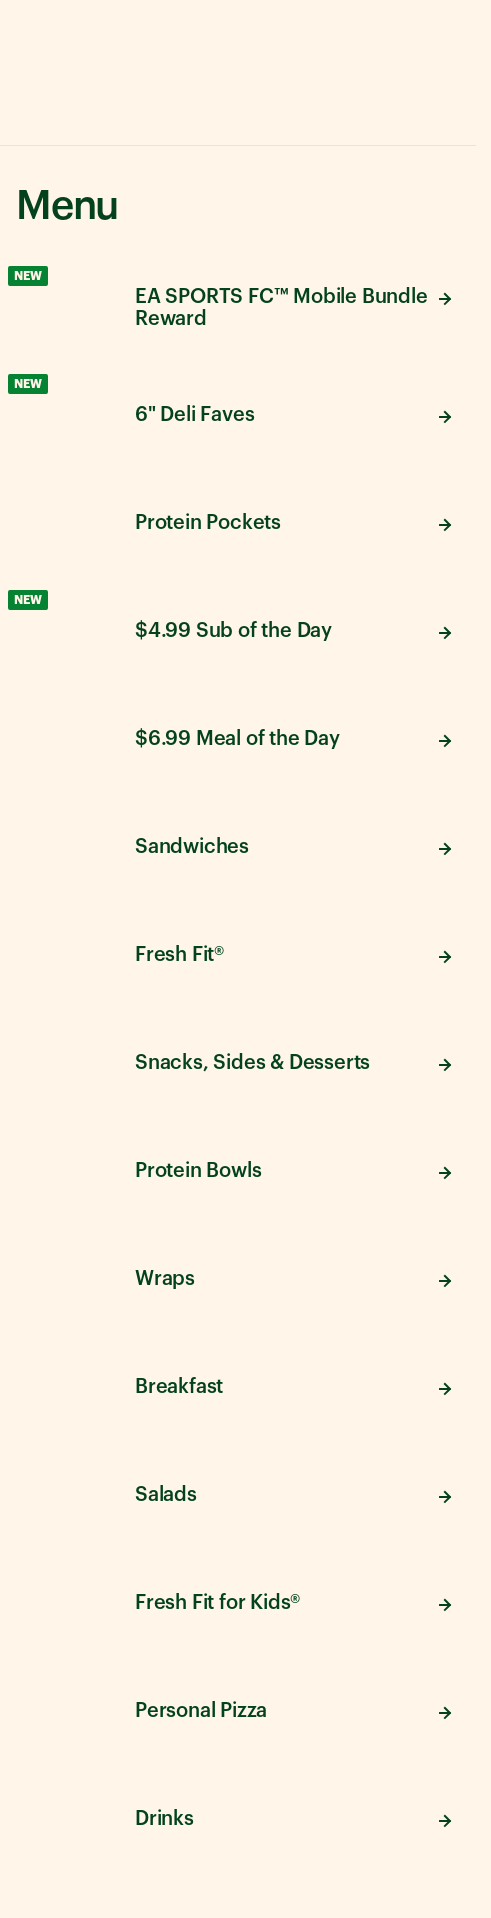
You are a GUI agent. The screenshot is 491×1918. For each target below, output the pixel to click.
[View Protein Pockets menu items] (238, 520)
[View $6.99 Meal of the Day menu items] (238, 736)
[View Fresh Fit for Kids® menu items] (238, 1600)
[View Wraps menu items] (238, 1276)
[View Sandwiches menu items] (238, 844)
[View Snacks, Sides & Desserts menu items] (238, 1060)
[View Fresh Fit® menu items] (238, 952)
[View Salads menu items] (238, 1492)
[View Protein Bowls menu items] (238, 1168)
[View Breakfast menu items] (238, 1384)
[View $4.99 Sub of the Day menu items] (238, 628)
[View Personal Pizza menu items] (238, 1708)
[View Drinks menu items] (238, 1816)
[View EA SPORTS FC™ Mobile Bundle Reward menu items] (238, 304)
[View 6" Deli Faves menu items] (238, 412)
